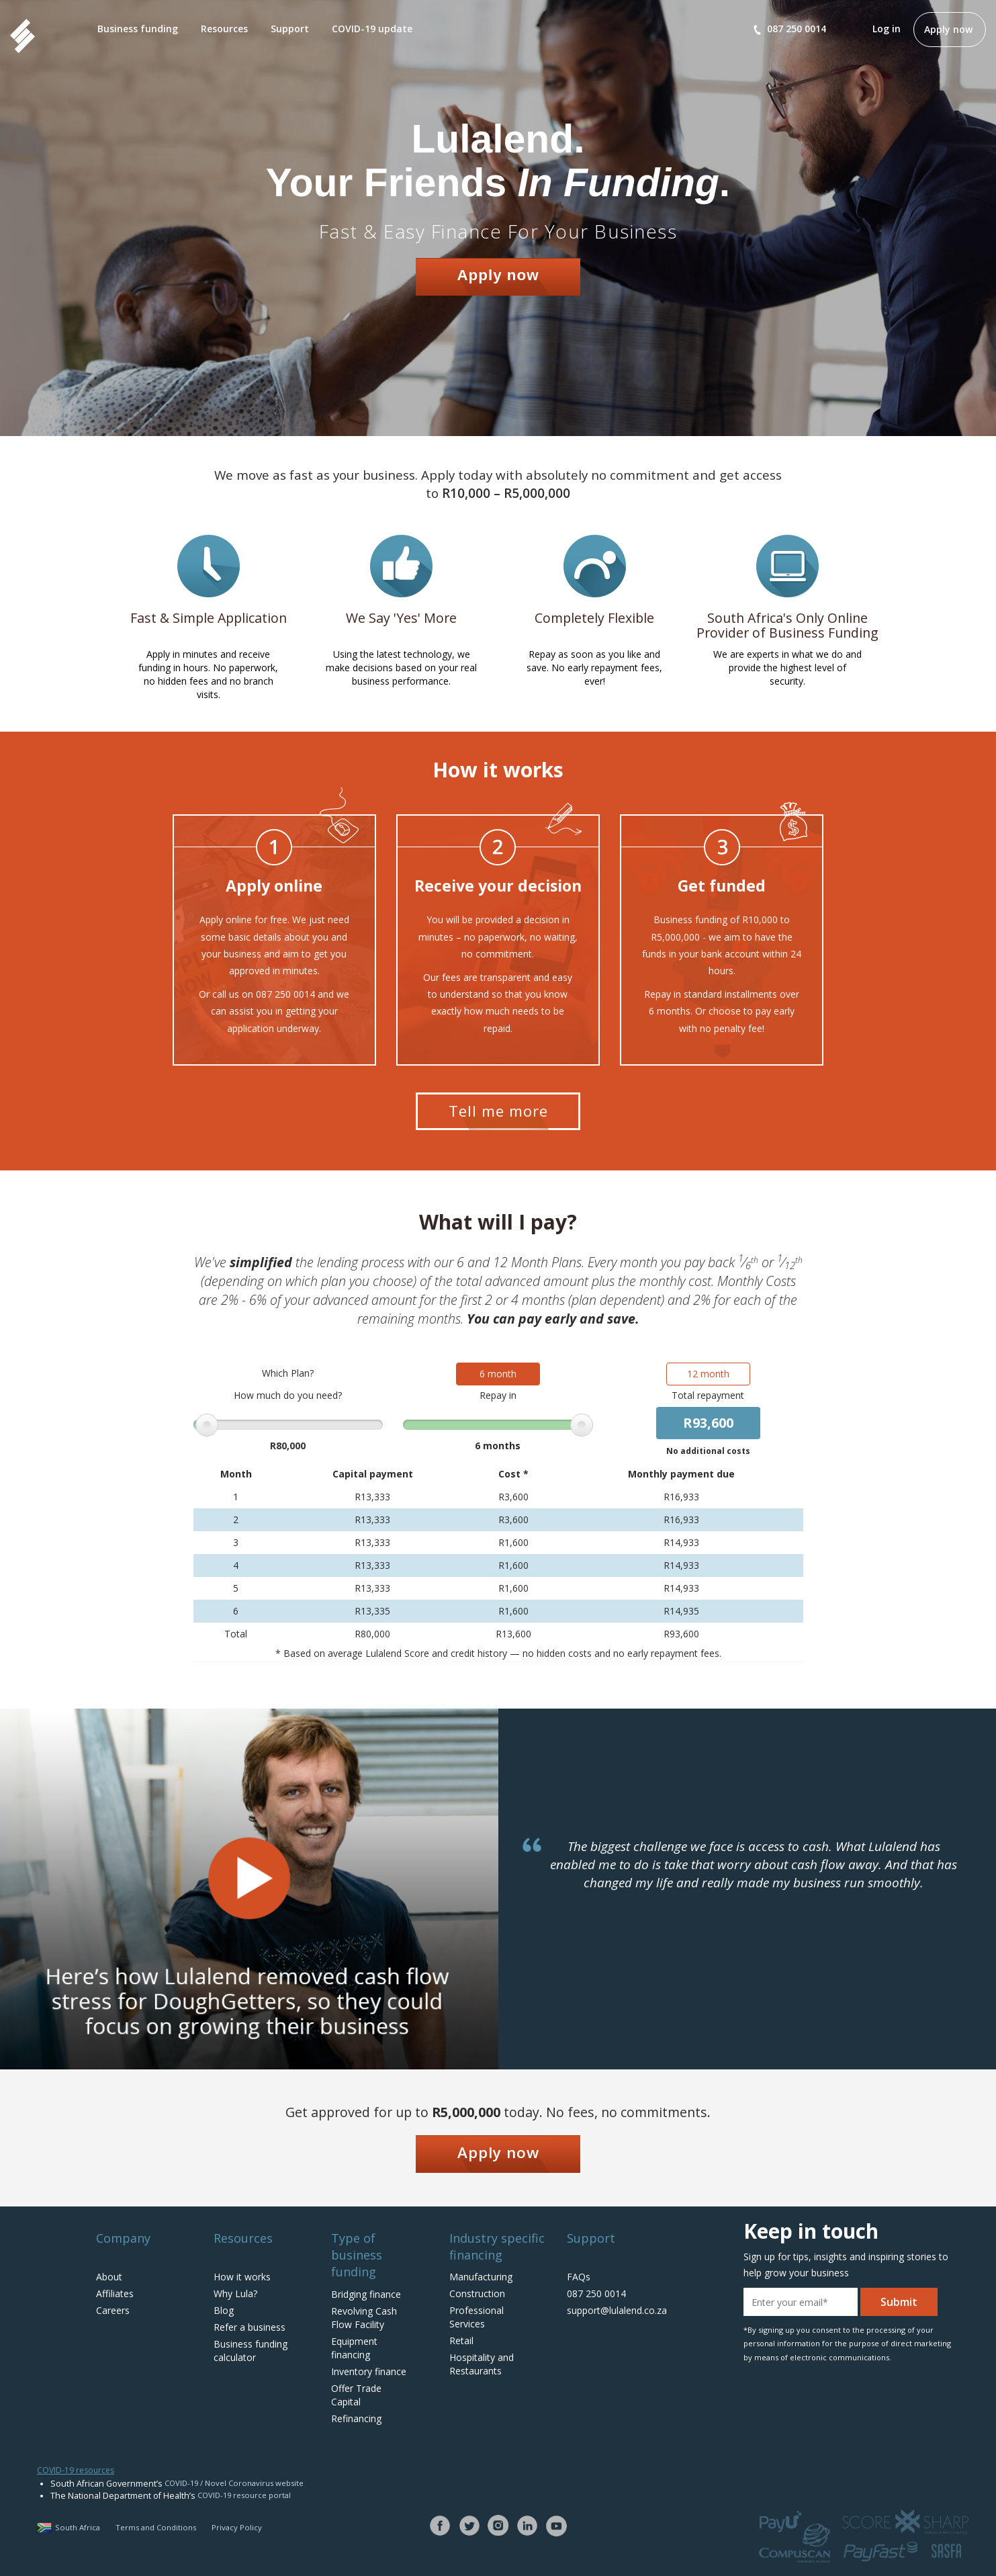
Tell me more (498, 1111)
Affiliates (115, 2293)
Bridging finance (366, 2294)
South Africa (68, 2527)
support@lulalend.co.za (617, 2310)
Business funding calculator (250, 2350)
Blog (224, 2310)
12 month (705, 1379)
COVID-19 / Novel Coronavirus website (234, 2483)
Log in (886, 28)
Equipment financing (354, 2348)
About (109, 2276)
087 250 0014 (790, 28)
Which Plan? (290, 1379)
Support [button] (290, 28)
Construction (477, 2293)
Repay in (498, 1401)
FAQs (578, 2276)
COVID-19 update (372, 28)
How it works (242, 2276)
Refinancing (356, 2418)
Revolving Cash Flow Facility (364, 2318)
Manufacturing (480, 2276)
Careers (113, 2310)
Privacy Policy (237, 2527)
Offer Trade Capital (356, 2395)
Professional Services (476, 2317)
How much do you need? (291, 1401)
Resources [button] (224, 28)
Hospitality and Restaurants (481, 2364)
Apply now (948, 29)
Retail (461, 2340)
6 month (497, 1379)
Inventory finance (368, 2371)
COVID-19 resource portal (244, 2495)
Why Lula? (235, 2293)
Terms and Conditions (156, 2527)
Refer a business (249, 2327)
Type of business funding (356, 2255)
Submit (898, 2301)
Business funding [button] (137, 28)
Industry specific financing (497, 2246)
